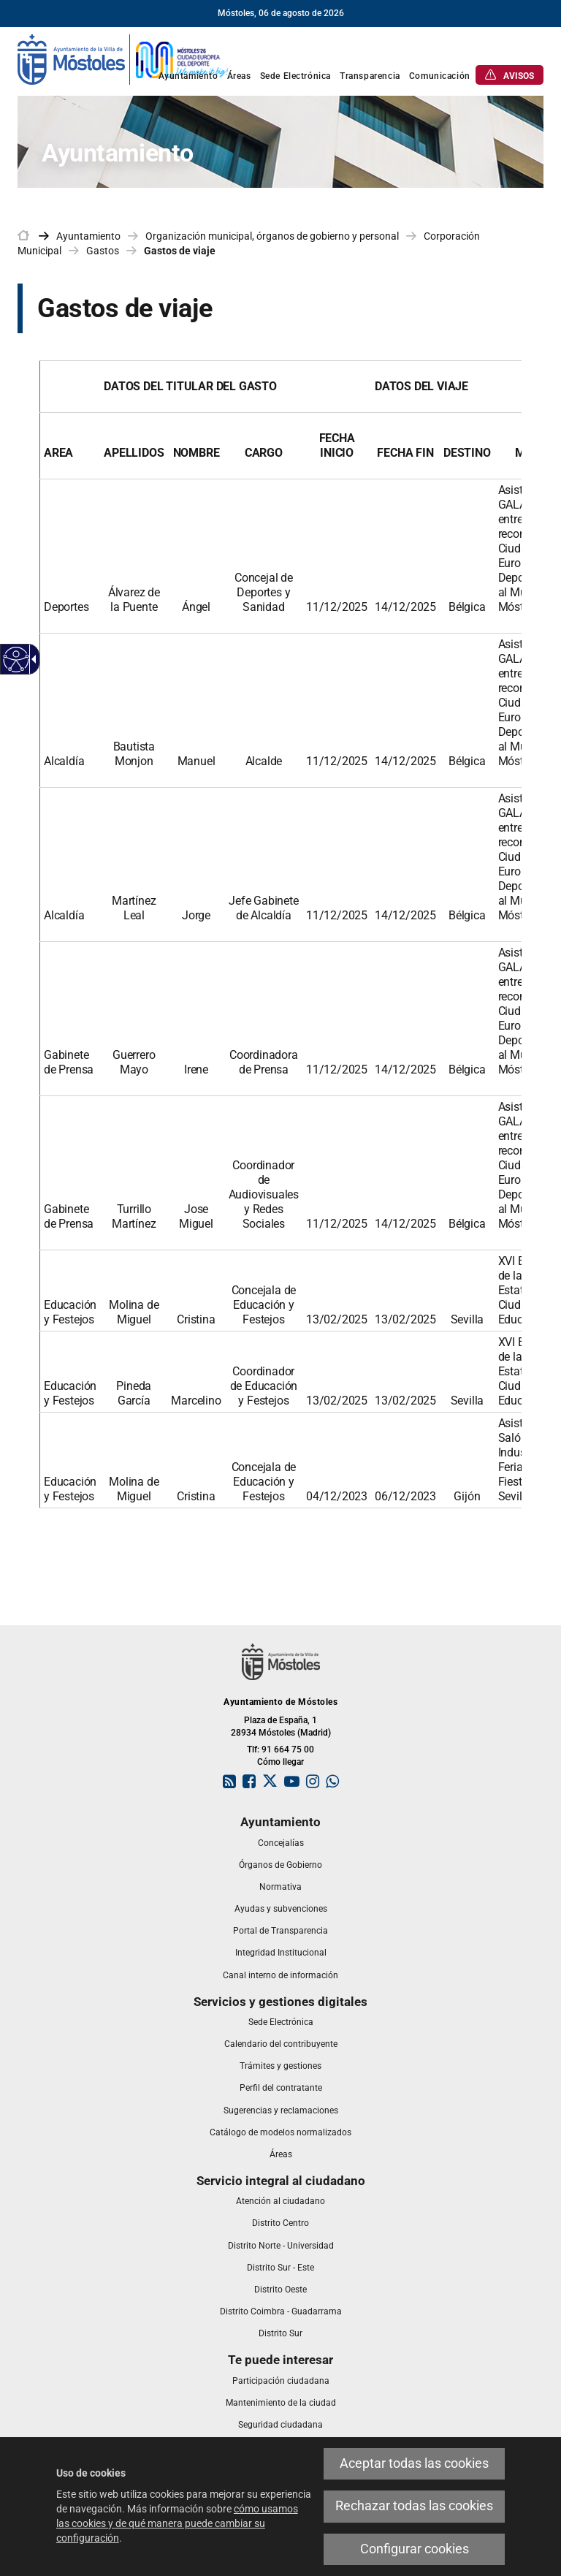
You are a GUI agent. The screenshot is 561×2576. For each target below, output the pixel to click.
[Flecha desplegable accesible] (31, 659)
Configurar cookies (414, 2549)
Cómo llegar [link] (280, 1762)
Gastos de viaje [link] (179, 251)
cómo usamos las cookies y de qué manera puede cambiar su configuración (177, 2523)
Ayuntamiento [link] (88, 236)
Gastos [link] (102, 251)
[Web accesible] (16, 660)
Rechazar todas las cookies (414, 2506)
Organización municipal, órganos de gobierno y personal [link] (272, 236)
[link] (123, 58)
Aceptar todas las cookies (414, 2463)
